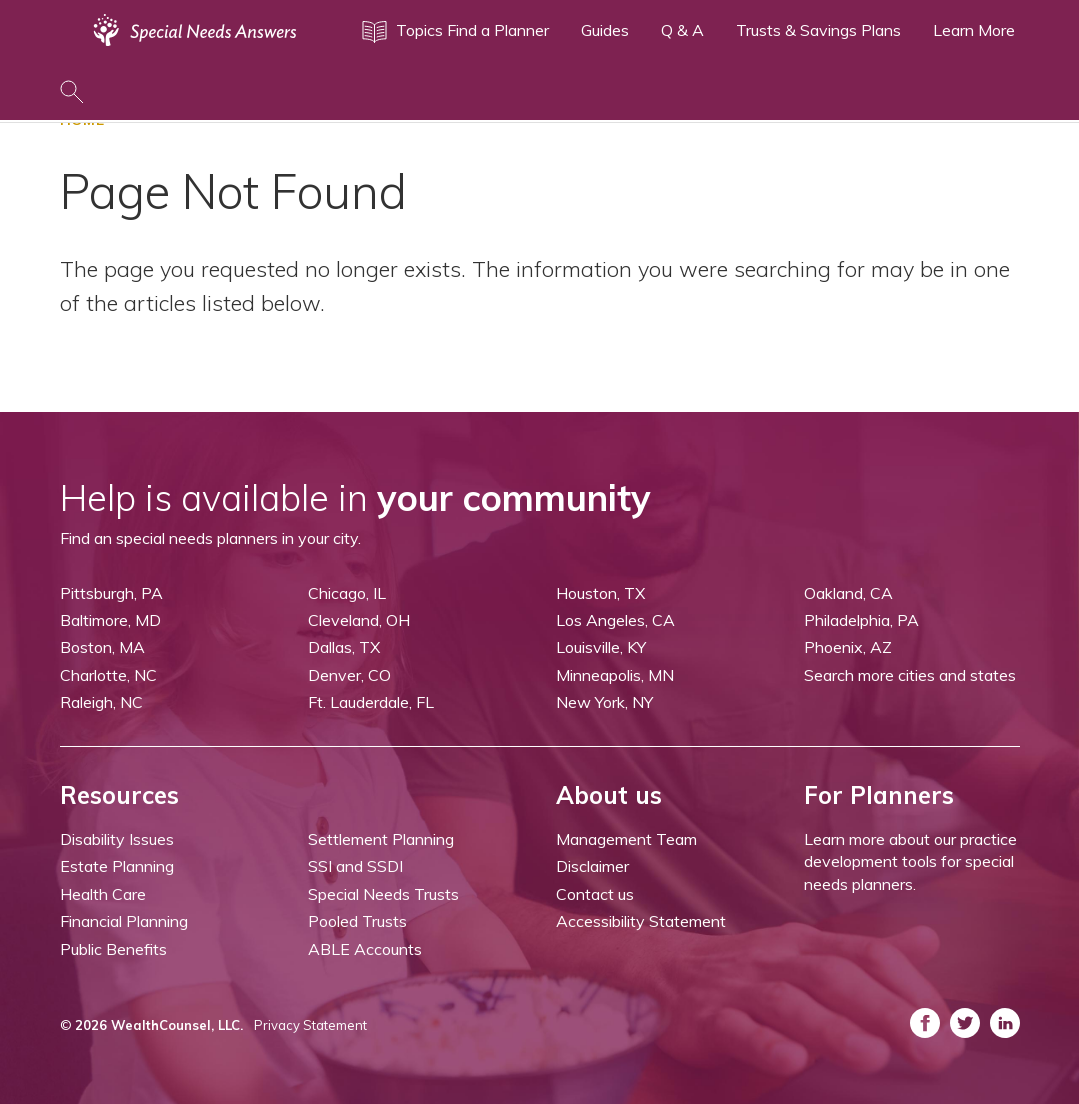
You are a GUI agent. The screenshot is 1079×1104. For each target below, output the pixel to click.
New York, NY (604, 702)
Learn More (974, 30)
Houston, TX (600, 593)
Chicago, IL (347, 593)
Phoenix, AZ (848, 647)
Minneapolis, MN (615, 675)
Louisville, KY (601, 647)
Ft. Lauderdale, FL (371, 702)
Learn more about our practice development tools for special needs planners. (910, 861)
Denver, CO (349, 675)
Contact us (595, 894)
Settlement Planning (381, 839)
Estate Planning (117, 866)
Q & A (682, 30)
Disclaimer (592, 866)
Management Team (626, 839)
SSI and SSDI (355, 866)
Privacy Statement (310, 1025)
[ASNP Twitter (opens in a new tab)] (965, 1023)
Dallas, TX (344, 647)
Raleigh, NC (101, 702)
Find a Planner (498, 30)
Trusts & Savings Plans (818, 30)
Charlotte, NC (108, 675)
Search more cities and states (910, 675)
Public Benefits (113, 949)
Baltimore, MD (110, 620)
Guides (605, 30)
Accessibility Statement (641, 921)
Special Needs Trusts (383, 894)
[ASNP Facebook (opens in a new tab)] (925, 1023)
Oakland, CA (848, 593)
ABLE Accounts (365, 949)
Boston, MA (102, 647)
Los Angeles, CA (615, 620)
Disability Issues (117, 839)
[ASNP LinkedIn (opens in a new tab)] (1005, 1023)
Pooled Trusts (357, 921)
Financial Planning (124, 921)
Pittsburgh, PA (111, 593)
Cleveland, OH (359, 620)
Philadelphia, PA (861, 620)
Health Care (103, 894)
